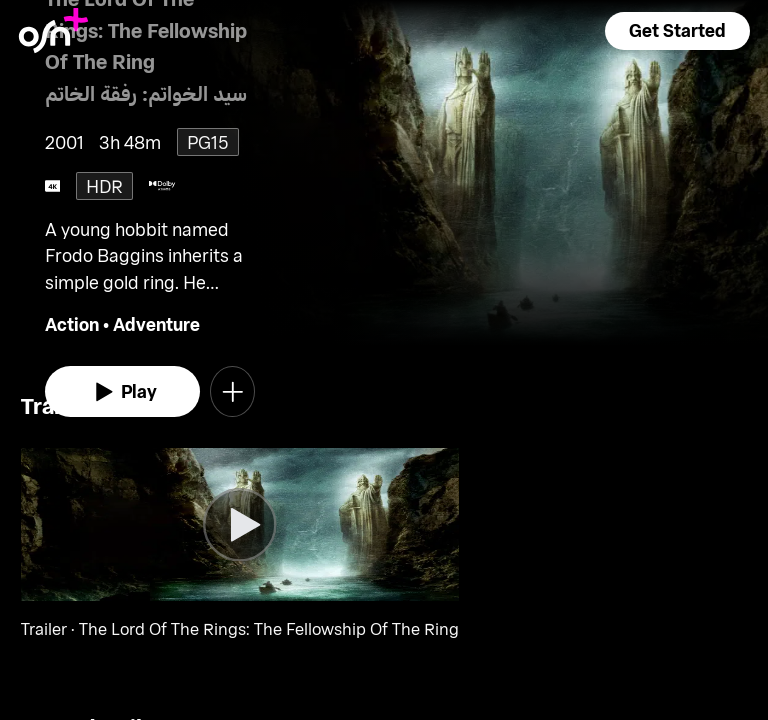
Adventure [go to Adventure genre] (156, 324)
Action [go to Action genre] (72, 324)
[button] (677, 31)
